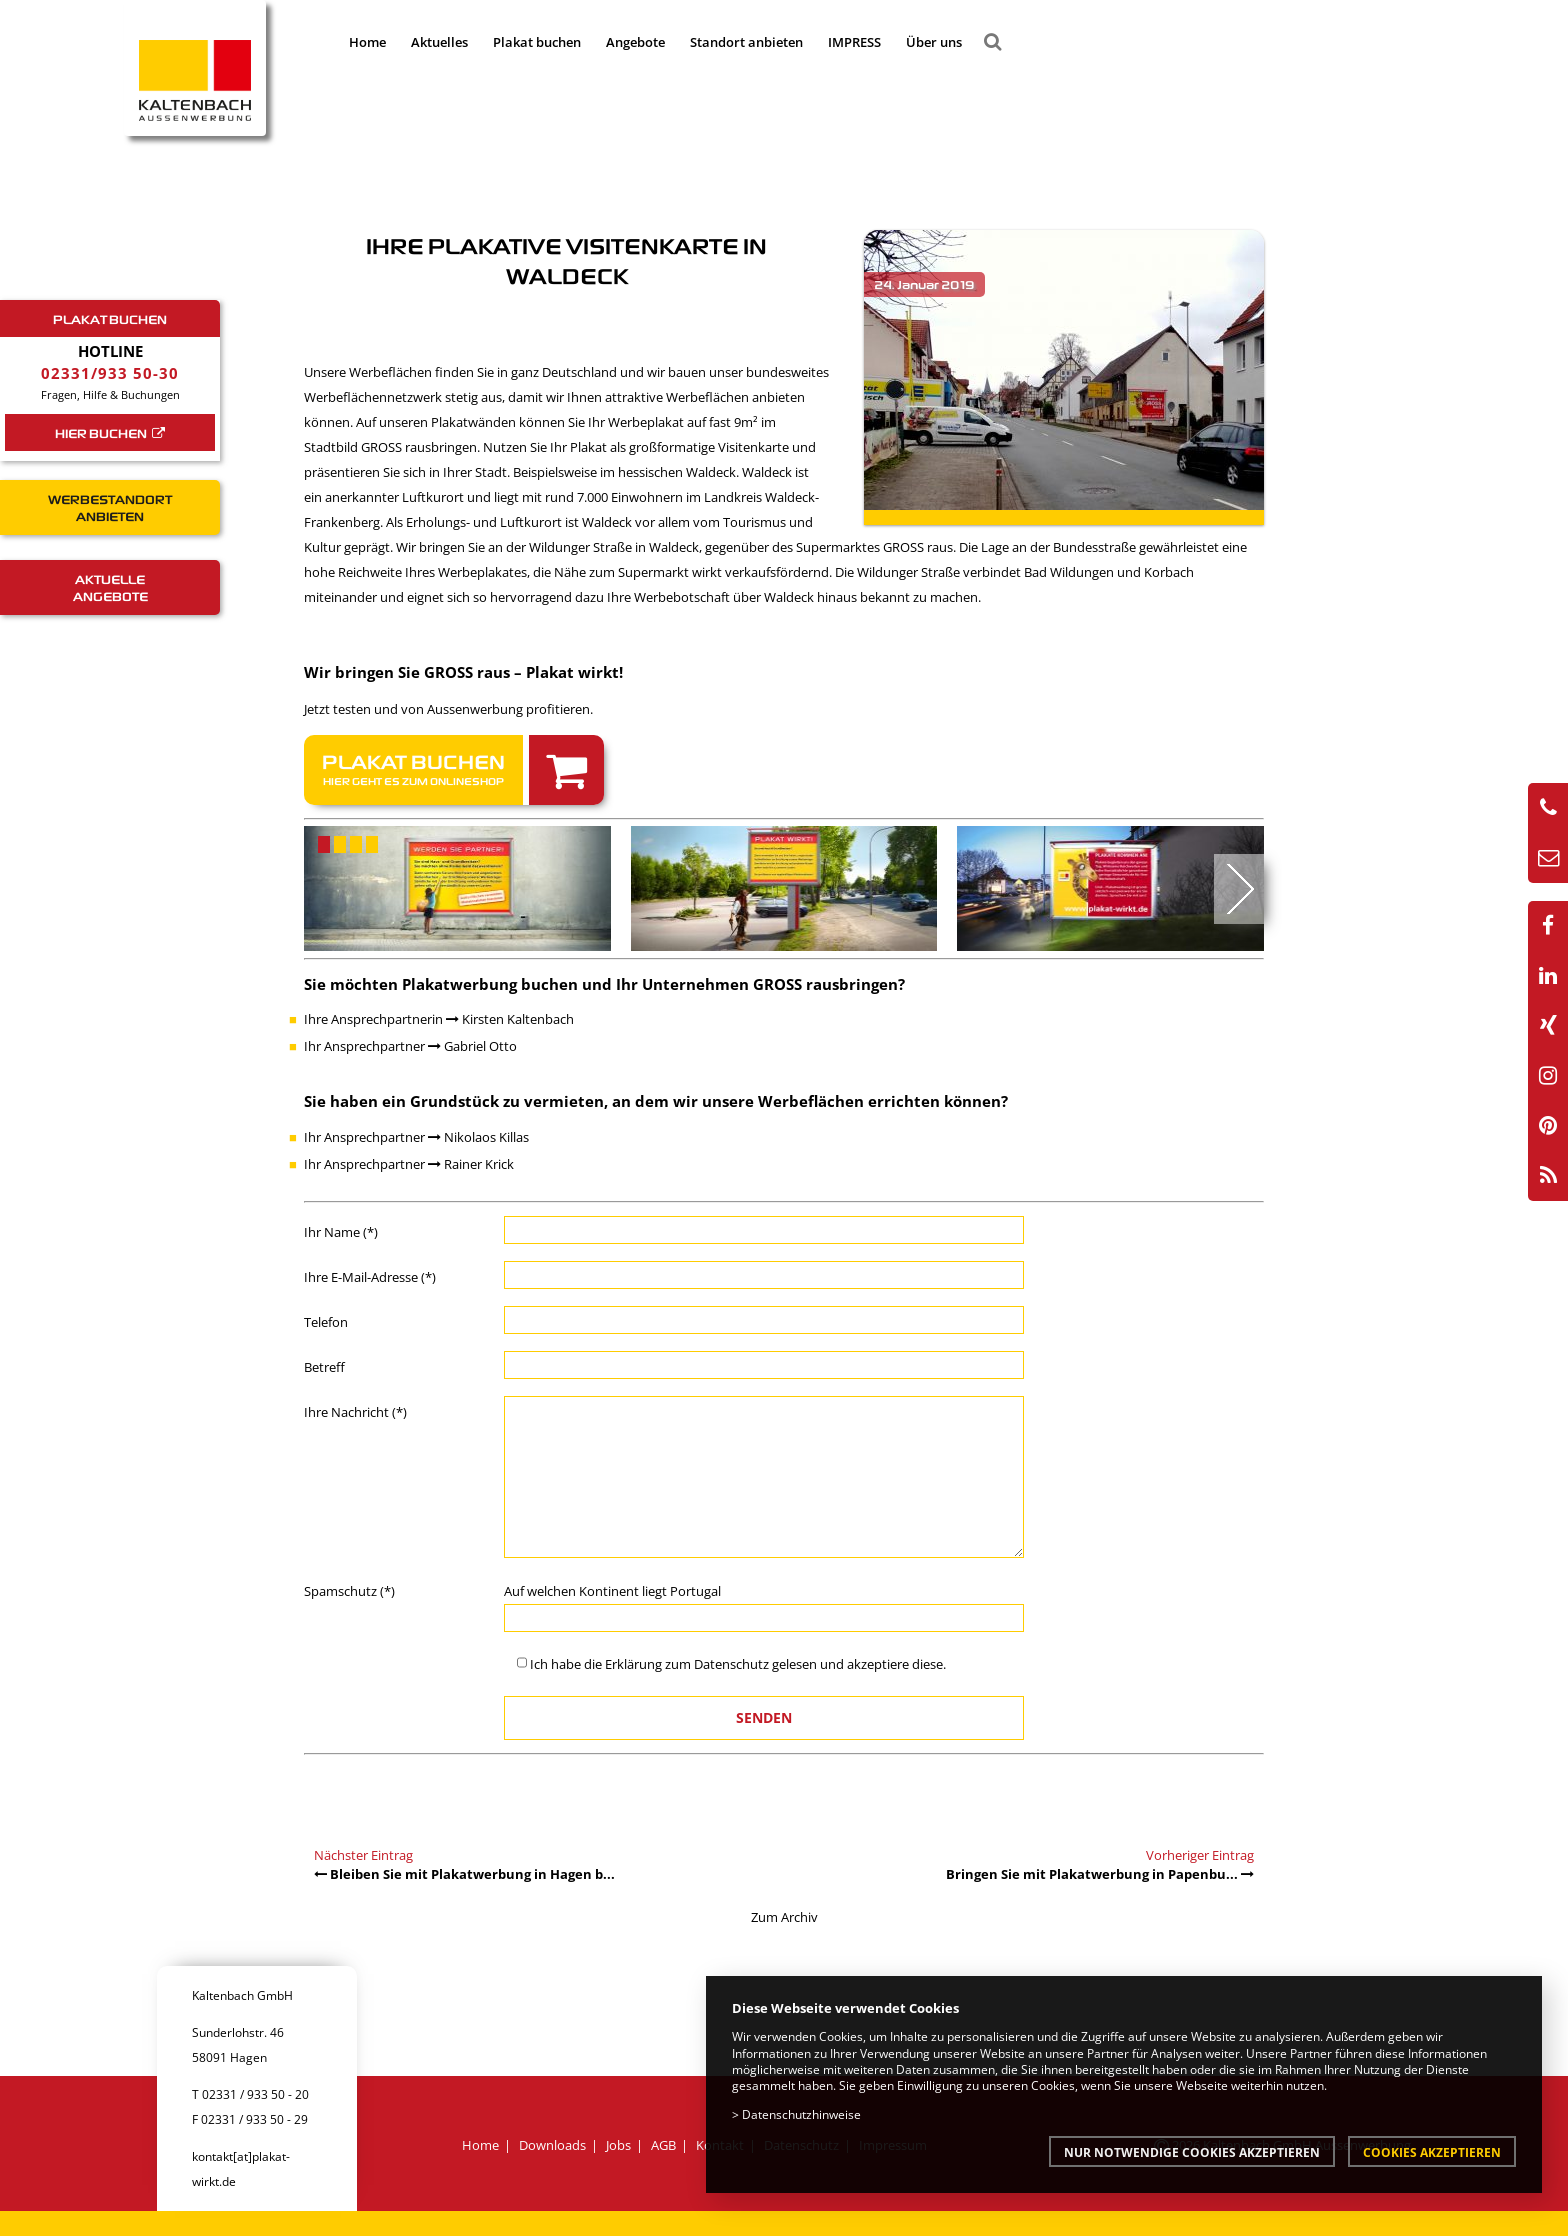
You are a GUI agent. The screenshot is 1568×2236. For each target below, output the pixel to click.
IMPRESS (854, 42)
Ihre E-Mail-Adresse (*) (370, 1277)
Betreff (324, 1367)
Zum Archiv (784, 1917)
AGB (663, 2145)
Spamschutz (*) (349, 1591)
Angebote (635, 42)
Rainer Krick (471, 1164)
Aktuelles (439, 42)
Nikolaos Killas (478, 1137)
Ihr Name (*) (341, 1232)
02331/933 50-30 (110, 373)
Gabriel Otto (472, 1046)
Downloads (552, 2145)
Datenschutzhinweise (801, 2114)
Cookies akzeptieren (1432, 2152)
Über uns (934, 42)
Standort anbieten (746, 42)
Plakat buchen (537, 42)
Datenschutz (731, 1664)
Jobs (618, 2145)
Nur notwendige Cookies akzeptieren (1192, 2152)
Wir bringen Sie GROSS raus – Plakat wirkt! (463, 672)
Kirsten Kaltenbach (510, 1019)
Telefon (326, 1322)
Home (367, 42)
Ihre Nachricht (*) (355, 1412)
